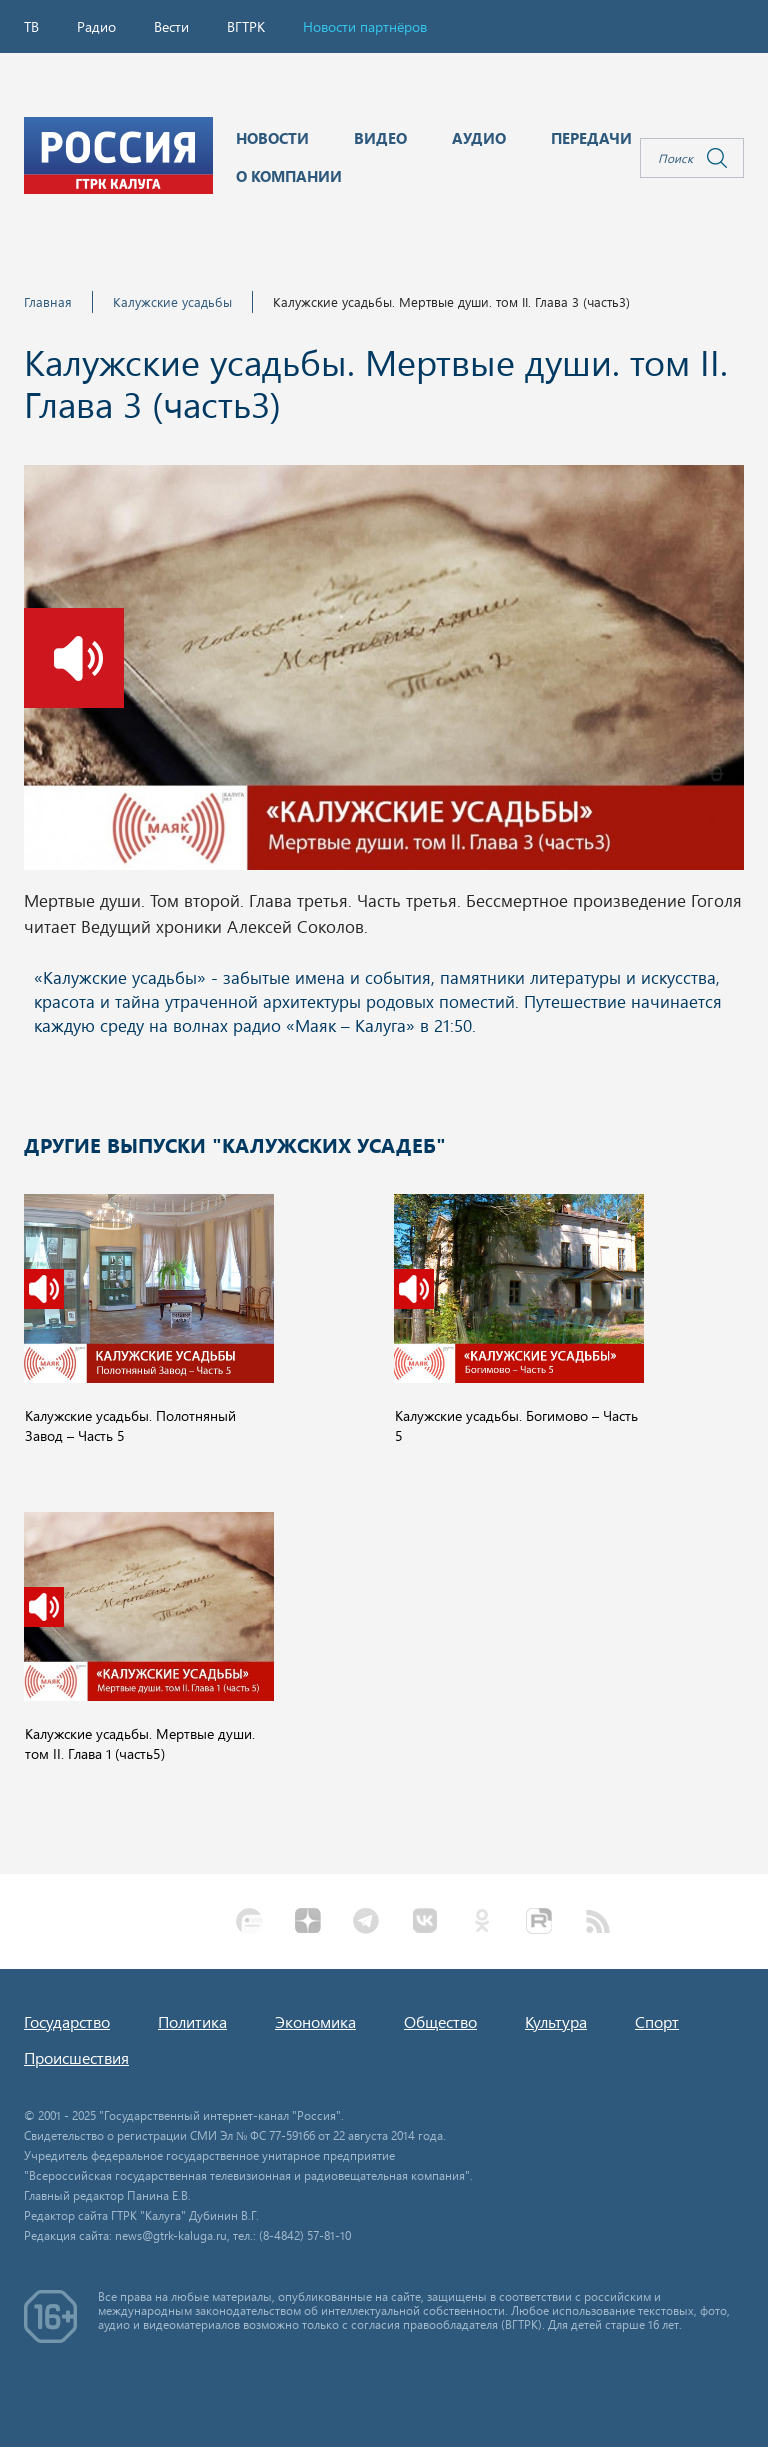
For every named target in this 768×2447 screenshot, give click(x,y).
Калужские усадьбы (172, 301)
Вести (171, 26)
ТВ (31, 26)
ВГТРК (246, 26)
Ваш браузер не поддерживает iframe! (384, 1015)
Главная (48, 301)
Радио (96, 26)
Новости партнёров (365, 26)
